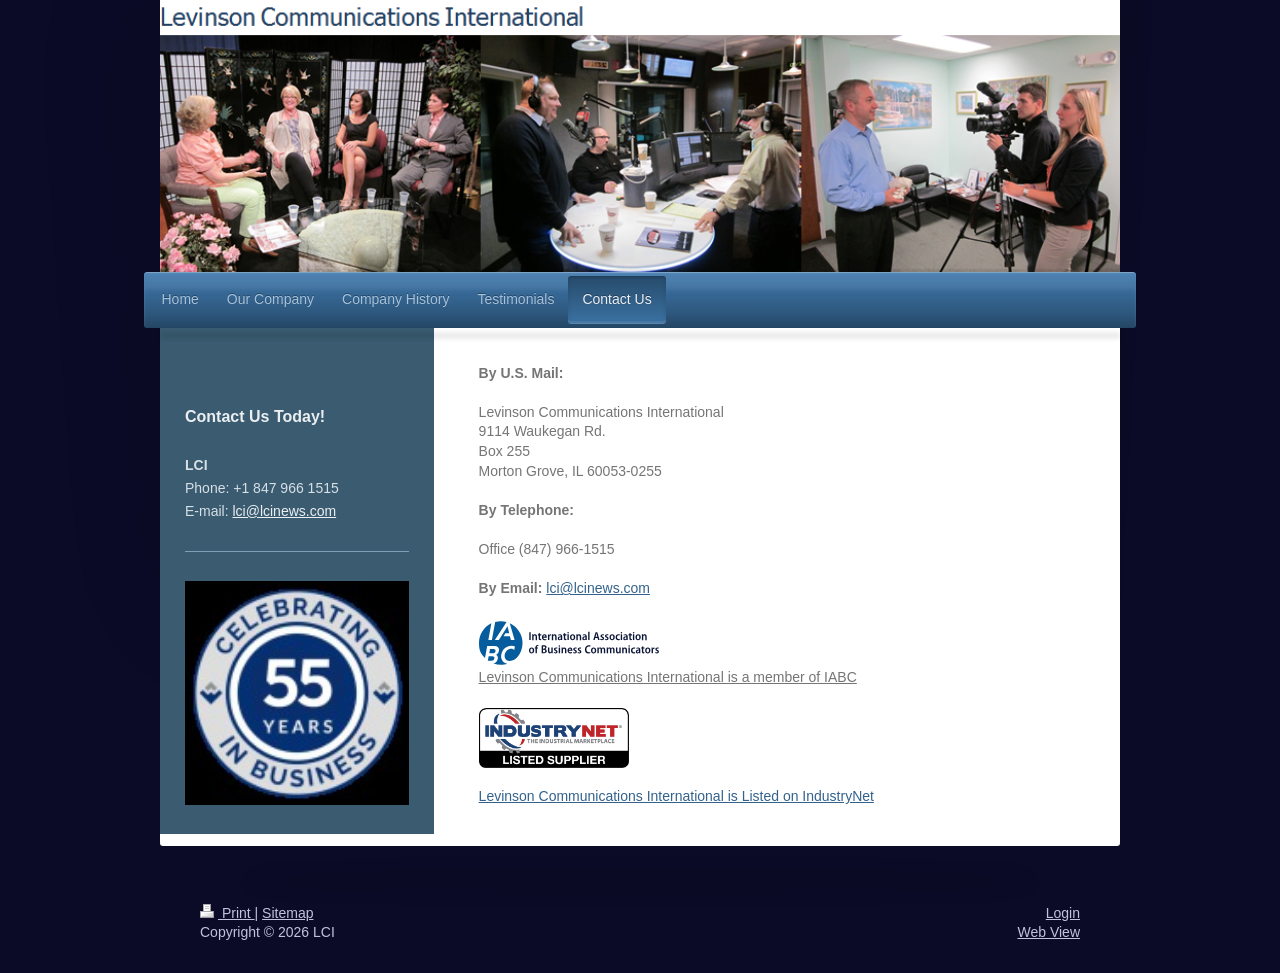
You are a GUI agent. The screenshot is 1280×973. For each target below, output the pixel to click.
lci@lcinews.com (598, 588)
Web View (1048, 932)
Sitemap (287, 913)
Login (1063, 913)
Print (227, 913)
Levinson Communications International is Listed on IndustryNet (676, 756)
